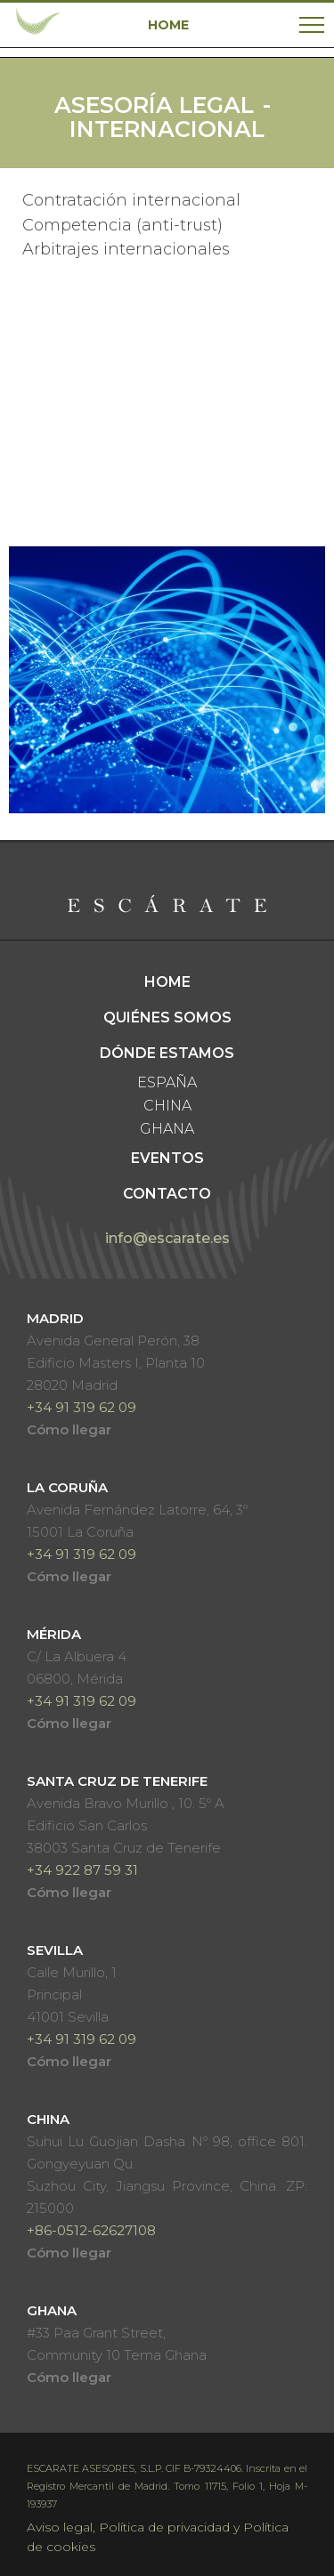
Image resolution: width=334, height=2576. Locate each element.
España (167, 1082)
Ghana (167, 1128)
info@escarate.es (167, 1238)
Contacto (167, 1193)
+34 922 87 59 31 (82, 1869)
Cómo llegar (69, 1429)
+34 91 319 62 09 (81, 1407)
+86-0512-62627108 (91, 2230)
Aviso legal (60, 2527)
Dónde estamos (167, 1053)
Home (167, 981)
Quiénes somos (167, 1017)
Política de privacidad (164, 2527)
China (167, 1105)
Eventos (167, 1158)
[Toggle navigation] (311, 25)
